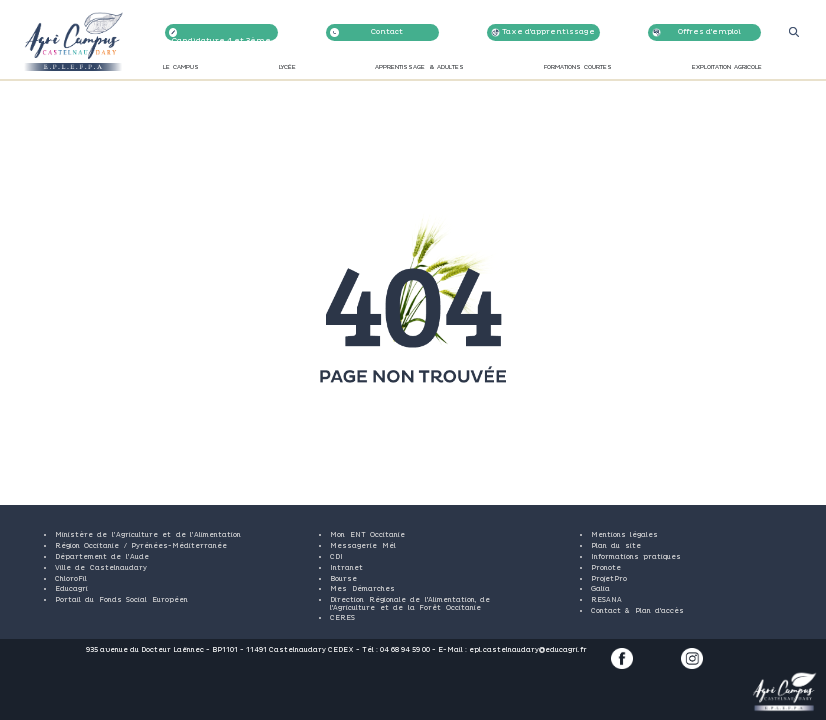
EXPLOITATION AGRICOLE (727, 68)
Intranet (346, 568)
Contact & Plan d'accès (637, 611)
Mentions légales (624, 535)
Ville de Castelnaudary (101, 568)
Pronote (606, 568)
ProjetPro (609, 579)
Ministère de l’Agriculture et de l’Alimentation (148, 535)
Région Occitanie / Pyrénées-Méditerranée (141, 546)
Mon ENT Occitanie (367, 535)
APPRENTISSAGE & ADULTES (419, 68)
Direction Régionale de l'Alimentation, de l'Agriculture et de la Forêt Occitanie (410, 603)
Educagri (71, 589)
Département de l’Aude (102, 557)
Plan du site (616, 546)
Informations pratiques (636, 557)
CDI (336, 557)
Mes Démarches (362, 589)
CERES (342, 618)
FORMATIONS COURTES (578, 68)
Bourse (343, 579)
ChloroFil (71, 579)
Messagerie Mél (362, 546)
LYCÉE (287, 68)
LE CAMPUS (181, 68)
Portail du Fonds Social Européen (121, 600)
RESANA (606, 600)
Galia (600, 589)
